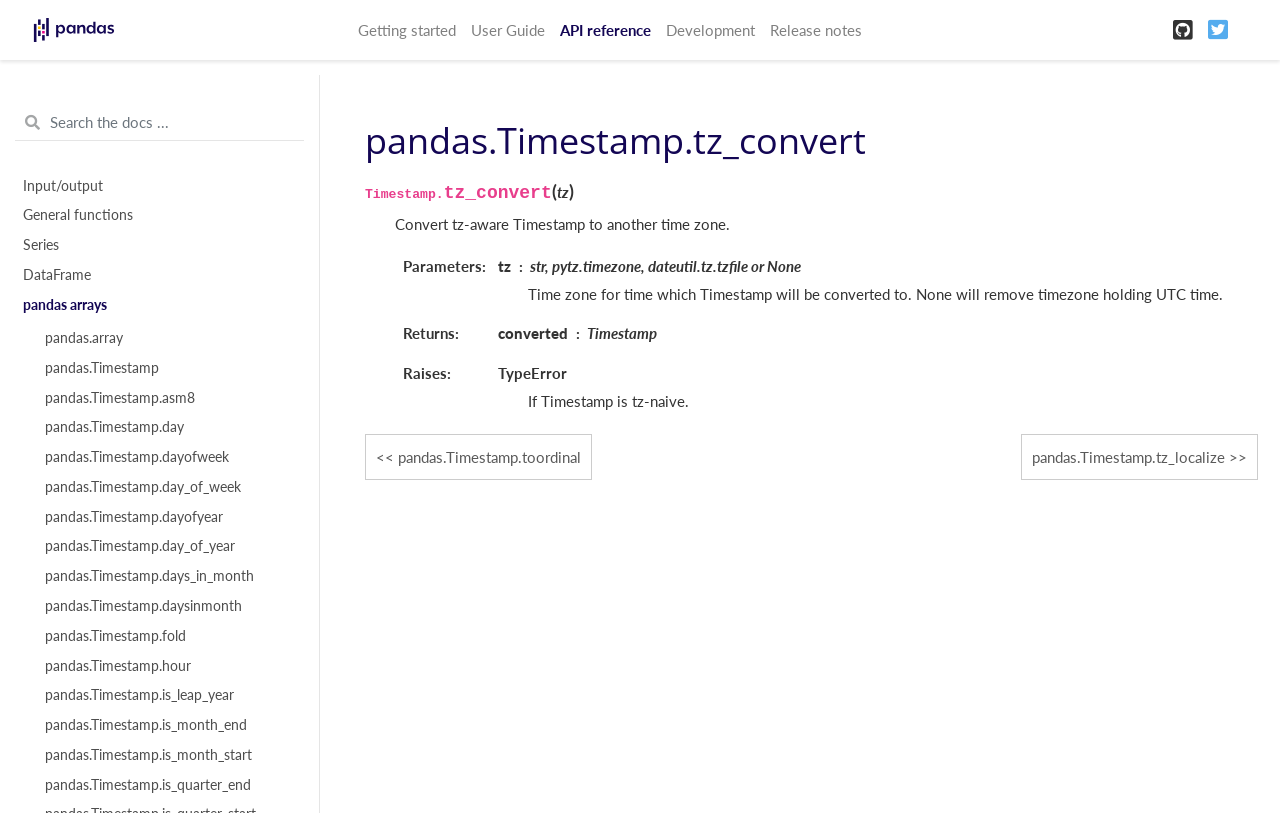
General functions (78, 215)
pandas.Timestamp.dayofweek (137, 457)
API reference (605, 30)
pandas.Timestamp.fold (115, 636)
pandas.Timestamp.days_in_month (149, 576)
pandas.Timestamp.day (114, 427)
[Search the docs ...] (159, 123)
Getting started (407, 30)
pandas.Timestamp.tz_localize (1128, 457)
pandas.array (84, 338)
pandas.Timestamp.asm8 (120, 398)
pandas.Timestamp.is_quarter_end (148, 785)
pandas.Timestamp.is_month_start (148, 755)
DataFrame (57, 275)
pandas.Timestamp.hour (118, 666)
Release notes (816, 30)
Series (41, 245)
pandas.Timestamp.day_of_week (143, 487)
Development (710, 30)
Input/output (63, 186)
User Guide (508, 30)
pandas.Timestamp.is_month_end (146, 725)
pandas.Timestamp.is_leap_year (139, 695)
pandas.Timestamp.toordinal (489, 457)
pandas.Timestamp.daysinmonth (143, 606)
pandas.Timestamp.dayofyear (134, 517)
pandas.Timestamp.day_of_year (140, 546)
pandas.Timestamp (102, 368)
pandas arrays (65, 305)
